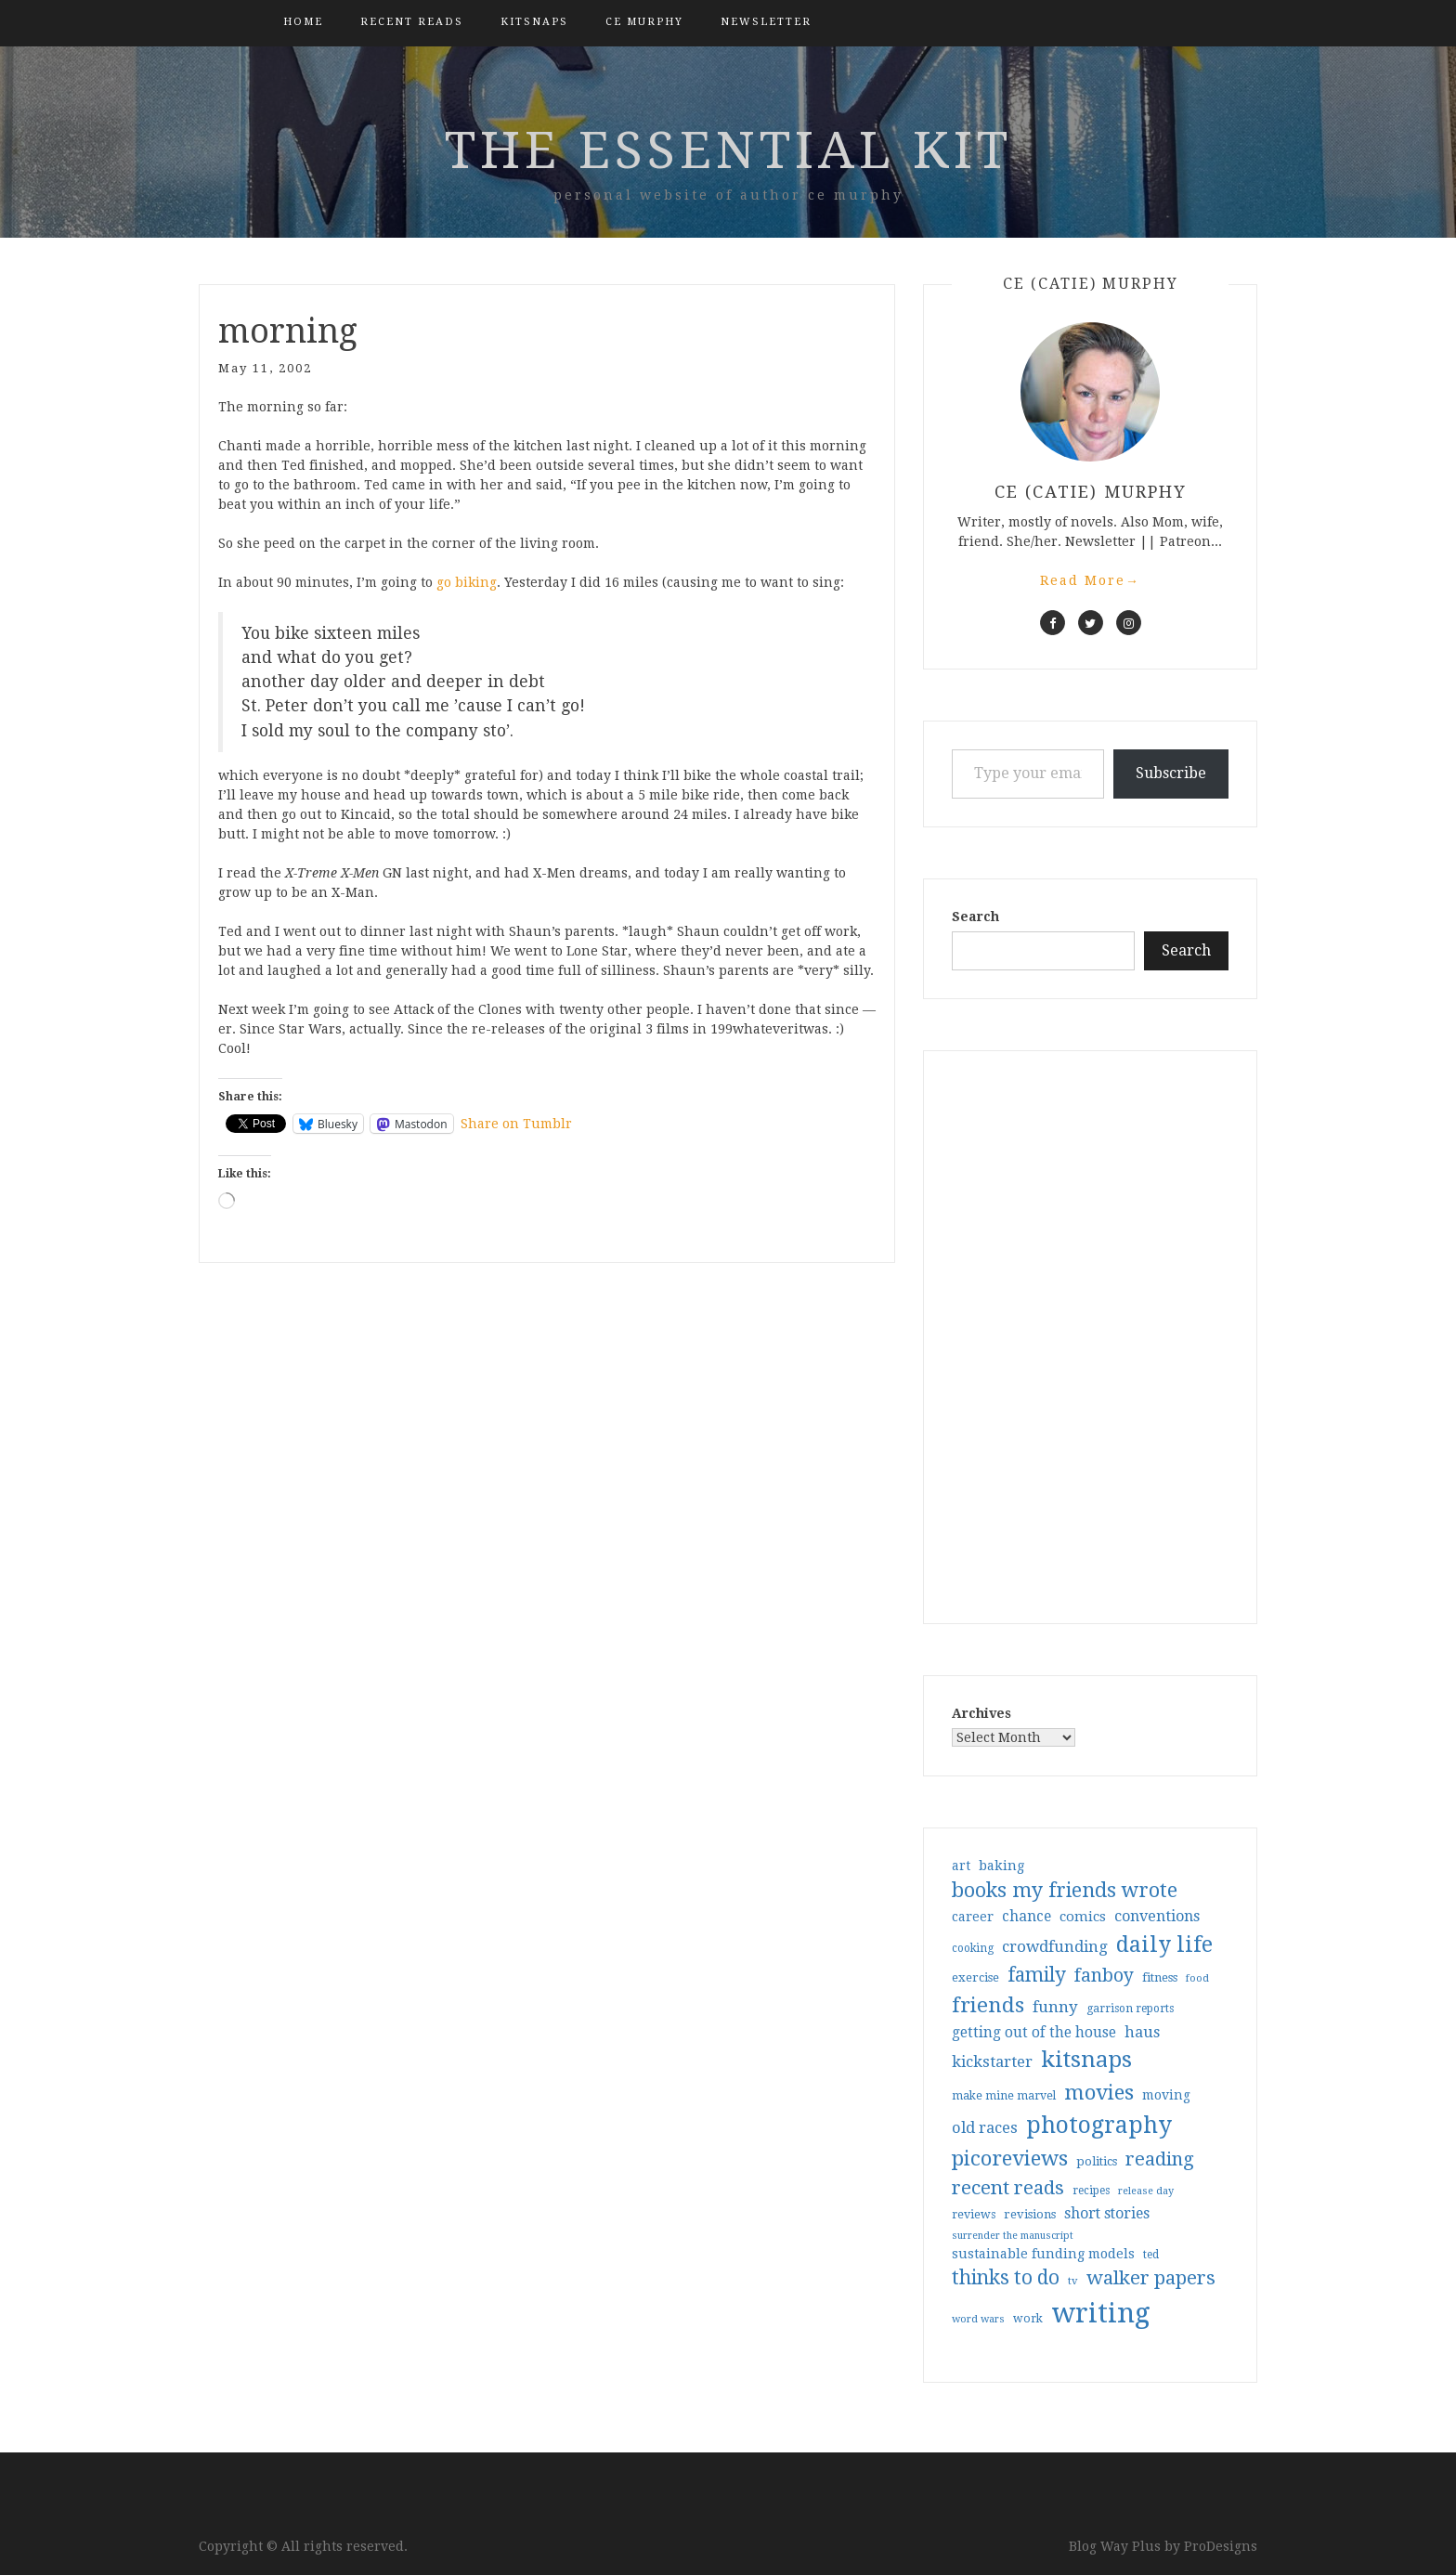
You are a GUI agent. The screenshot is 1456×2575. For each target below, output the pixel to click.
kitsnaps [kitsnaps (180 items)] (1086, 2060)
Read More (1090, 580)
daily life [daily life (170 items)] (1164, 1944)
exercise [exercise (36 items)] (975, 1977)
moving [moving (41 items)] (1166, 2094)
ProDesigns (1220, 2546)
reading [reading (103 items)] (1159, 2159)
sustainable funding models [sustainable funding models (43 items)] (1043, 2253)
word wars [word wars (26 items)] (978, 2319)
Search (975, 916)
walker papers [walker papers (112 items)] (1151, 2278)
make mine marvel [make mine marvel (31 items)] (1004, 2095)
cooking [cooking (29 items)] (973, 1948)
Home (303, 22)
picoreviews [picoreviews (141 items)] (1010, 2158)
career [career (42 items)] (973, 1916)
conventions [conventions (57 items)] (1157, 1916)
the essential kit (728, 150)
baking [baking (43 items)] (1001, 1865)
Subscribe (1171, 773)
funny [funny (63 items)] (1055, 2006)
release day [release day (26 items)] (1146, 2191)
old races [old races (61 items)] (985, 2128)
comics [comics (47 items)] (1083, 1916)
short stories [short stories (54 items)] (1107, 2213)
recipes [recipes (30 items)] (1091, 2190)
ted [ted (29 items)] (1151, 2254)
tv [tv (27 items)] (1073, 2280)
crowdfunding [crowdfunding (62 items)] (1055, 1946)
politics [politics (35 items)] (1096, 2161)
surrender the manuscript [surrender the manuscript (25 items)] (1012, 2236)
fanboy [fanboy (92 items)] (1104, 1975)
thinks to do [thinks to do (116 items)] (1006, 2278)
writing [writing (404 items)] (1100, 2313)
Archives (981, 1713)
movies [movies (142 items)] (1099, 2092)
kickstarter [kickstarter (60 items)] (992, 2062)
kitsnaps (534, 22)
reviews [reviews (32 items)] (973, 2214)
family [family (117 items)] (1037, 1975)
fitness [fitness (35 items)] (1159, 1977)
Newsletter (766, 22)
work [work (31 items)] (1028, 2318)
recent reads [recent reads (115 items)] (1008, 2188)
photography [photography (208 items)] (1099, 2125)
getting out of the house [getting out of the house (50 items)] (1034, 2032)
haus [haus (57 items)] (1142, 2032)
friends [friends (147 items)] (988, 2005)
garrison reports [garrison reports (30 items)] (1130, 2008)
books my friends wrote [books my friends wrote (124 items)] (1064, 1890)
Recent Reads (411, 22)
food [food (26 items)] (1197, 1978)
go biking (466, 582)
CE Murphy (644, 22)
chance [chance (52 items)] (1026, 1916)
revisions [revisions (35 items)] (1030, 2214)
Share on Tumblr (516, 1123)
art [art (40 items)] (961, 1865)
